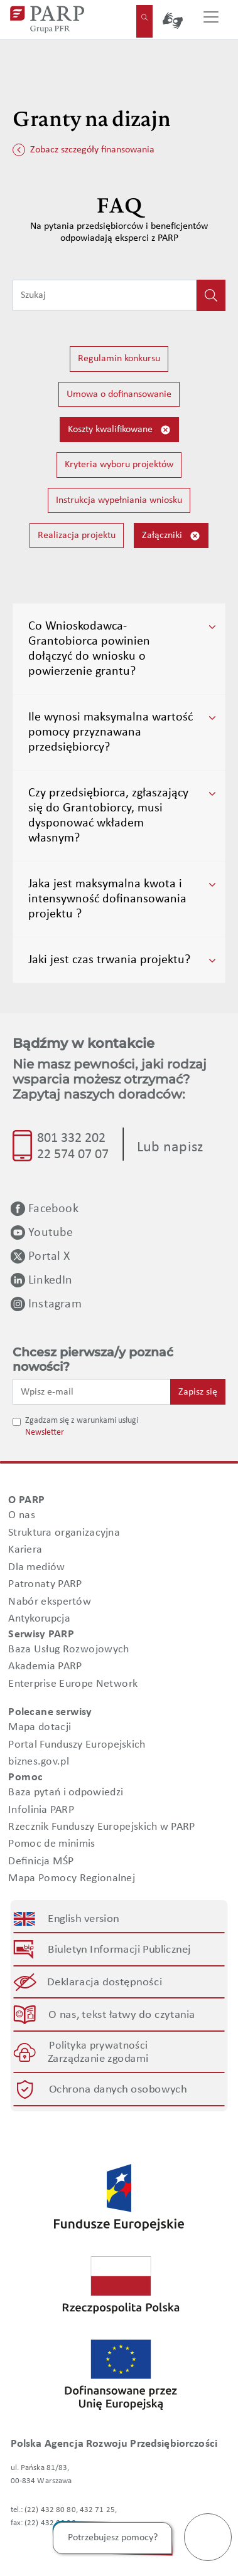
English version (84, 1919)
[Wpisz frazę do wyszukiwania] (105, 295)
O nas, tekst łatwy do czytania (121, 2015)
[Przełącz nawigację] (211, 19)
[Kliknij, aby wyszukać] (211, 295)
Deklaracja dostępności (105, 1982)
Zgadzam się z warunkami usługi (81, 1420)
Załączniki (171, 536)
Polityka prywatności (98, 2045)
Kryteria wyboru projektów (119, 465)
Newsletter (44, 1432)
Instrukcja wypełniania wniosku (119, 500)
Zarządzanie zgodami (98, 2059)
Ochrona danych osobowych (117, 2089)
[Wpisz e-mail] (92, 1391)
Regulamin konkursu (119, 359)
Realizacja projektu (77, 536)
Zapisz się (197, 1392)
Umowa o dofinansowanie (119, 394)
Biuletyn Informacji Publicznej (119, 1950)
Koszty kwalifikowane (119, 430)
